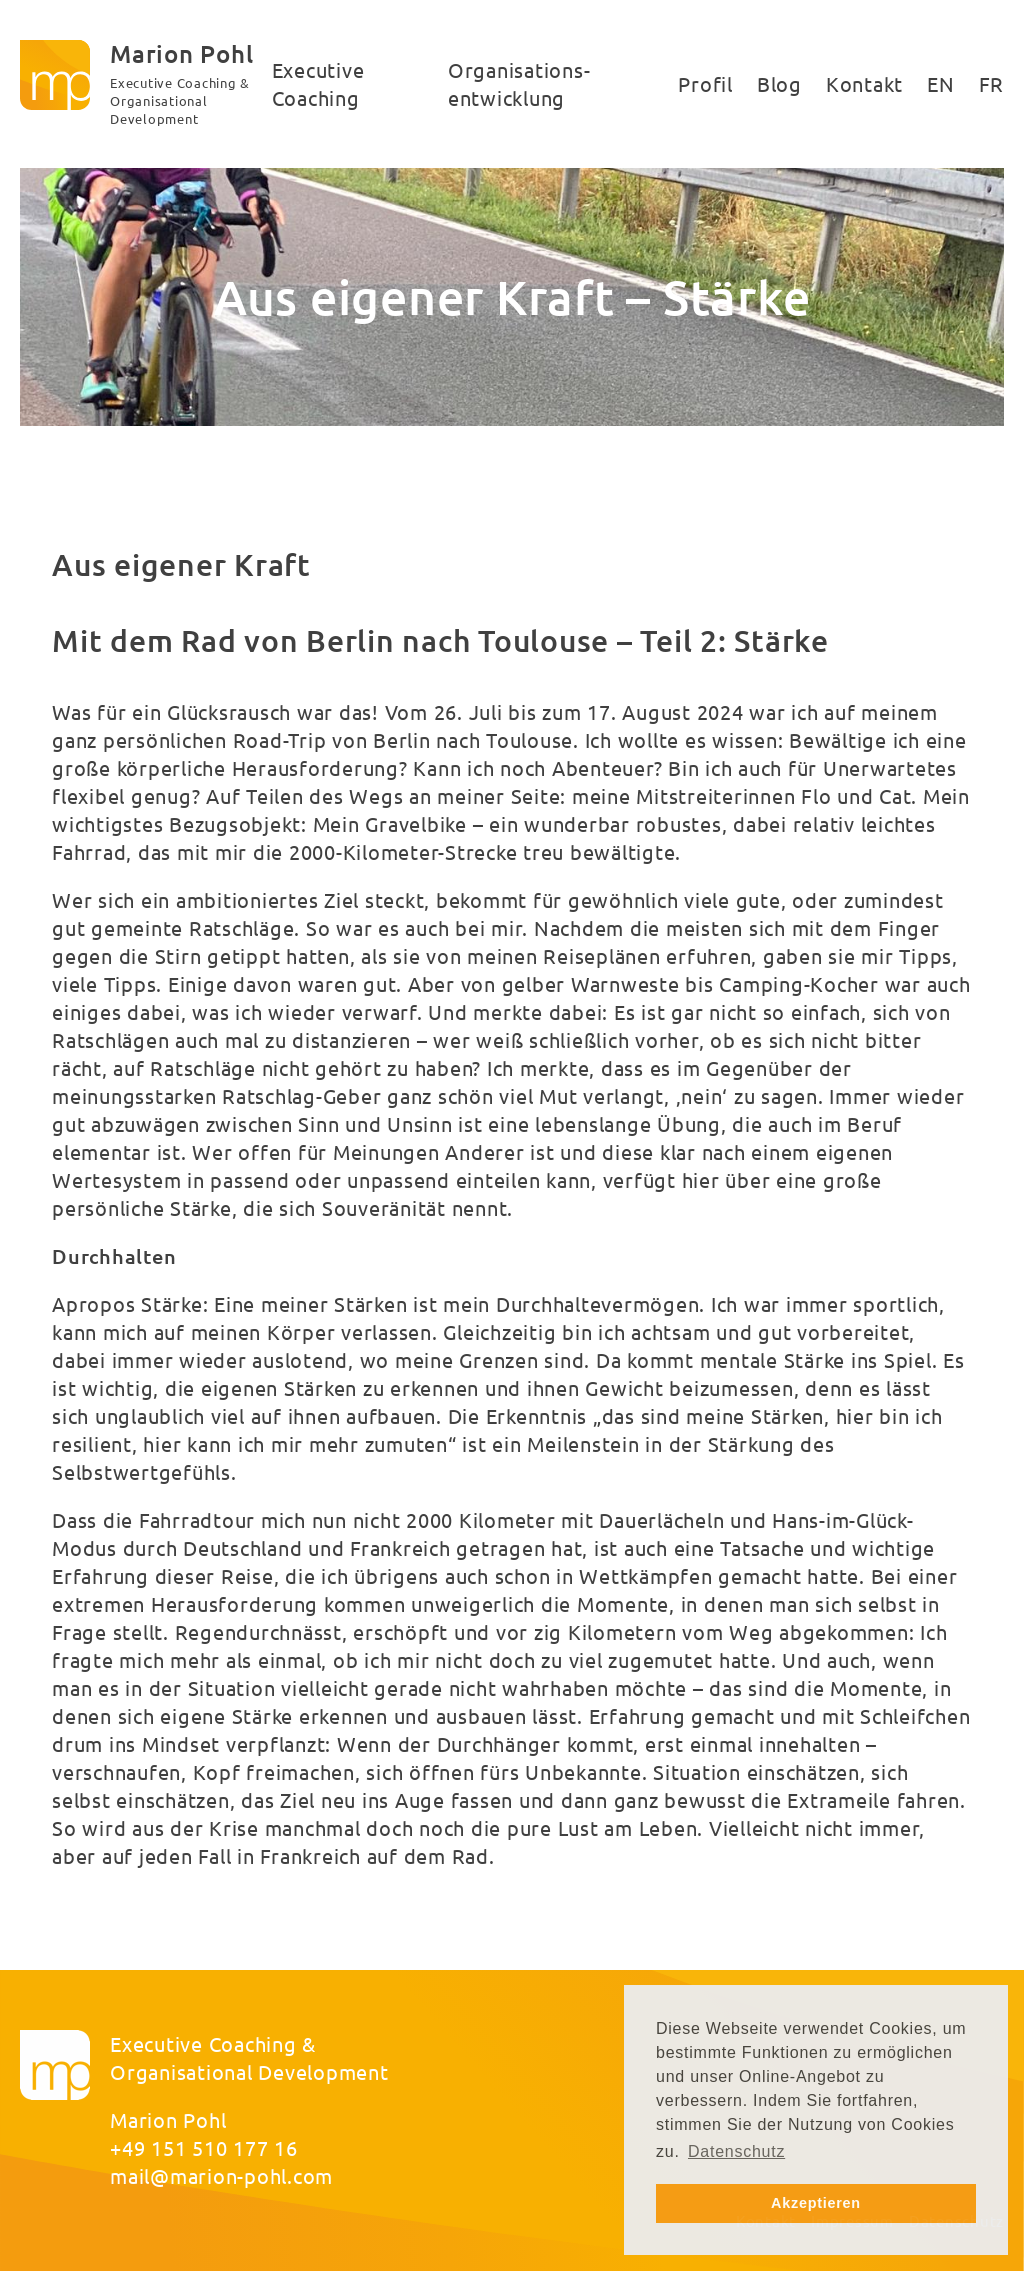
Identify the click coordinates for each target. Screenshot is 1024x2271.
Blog (779, 83)
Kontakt (864, 83)
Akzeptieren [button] (816, 2203)
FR (992, 83)
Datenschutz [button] (736, 2151)
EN (941, 83)
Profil (705, 83)
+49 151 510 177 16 (204, 2147)
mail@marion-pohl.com (221, 2175)
